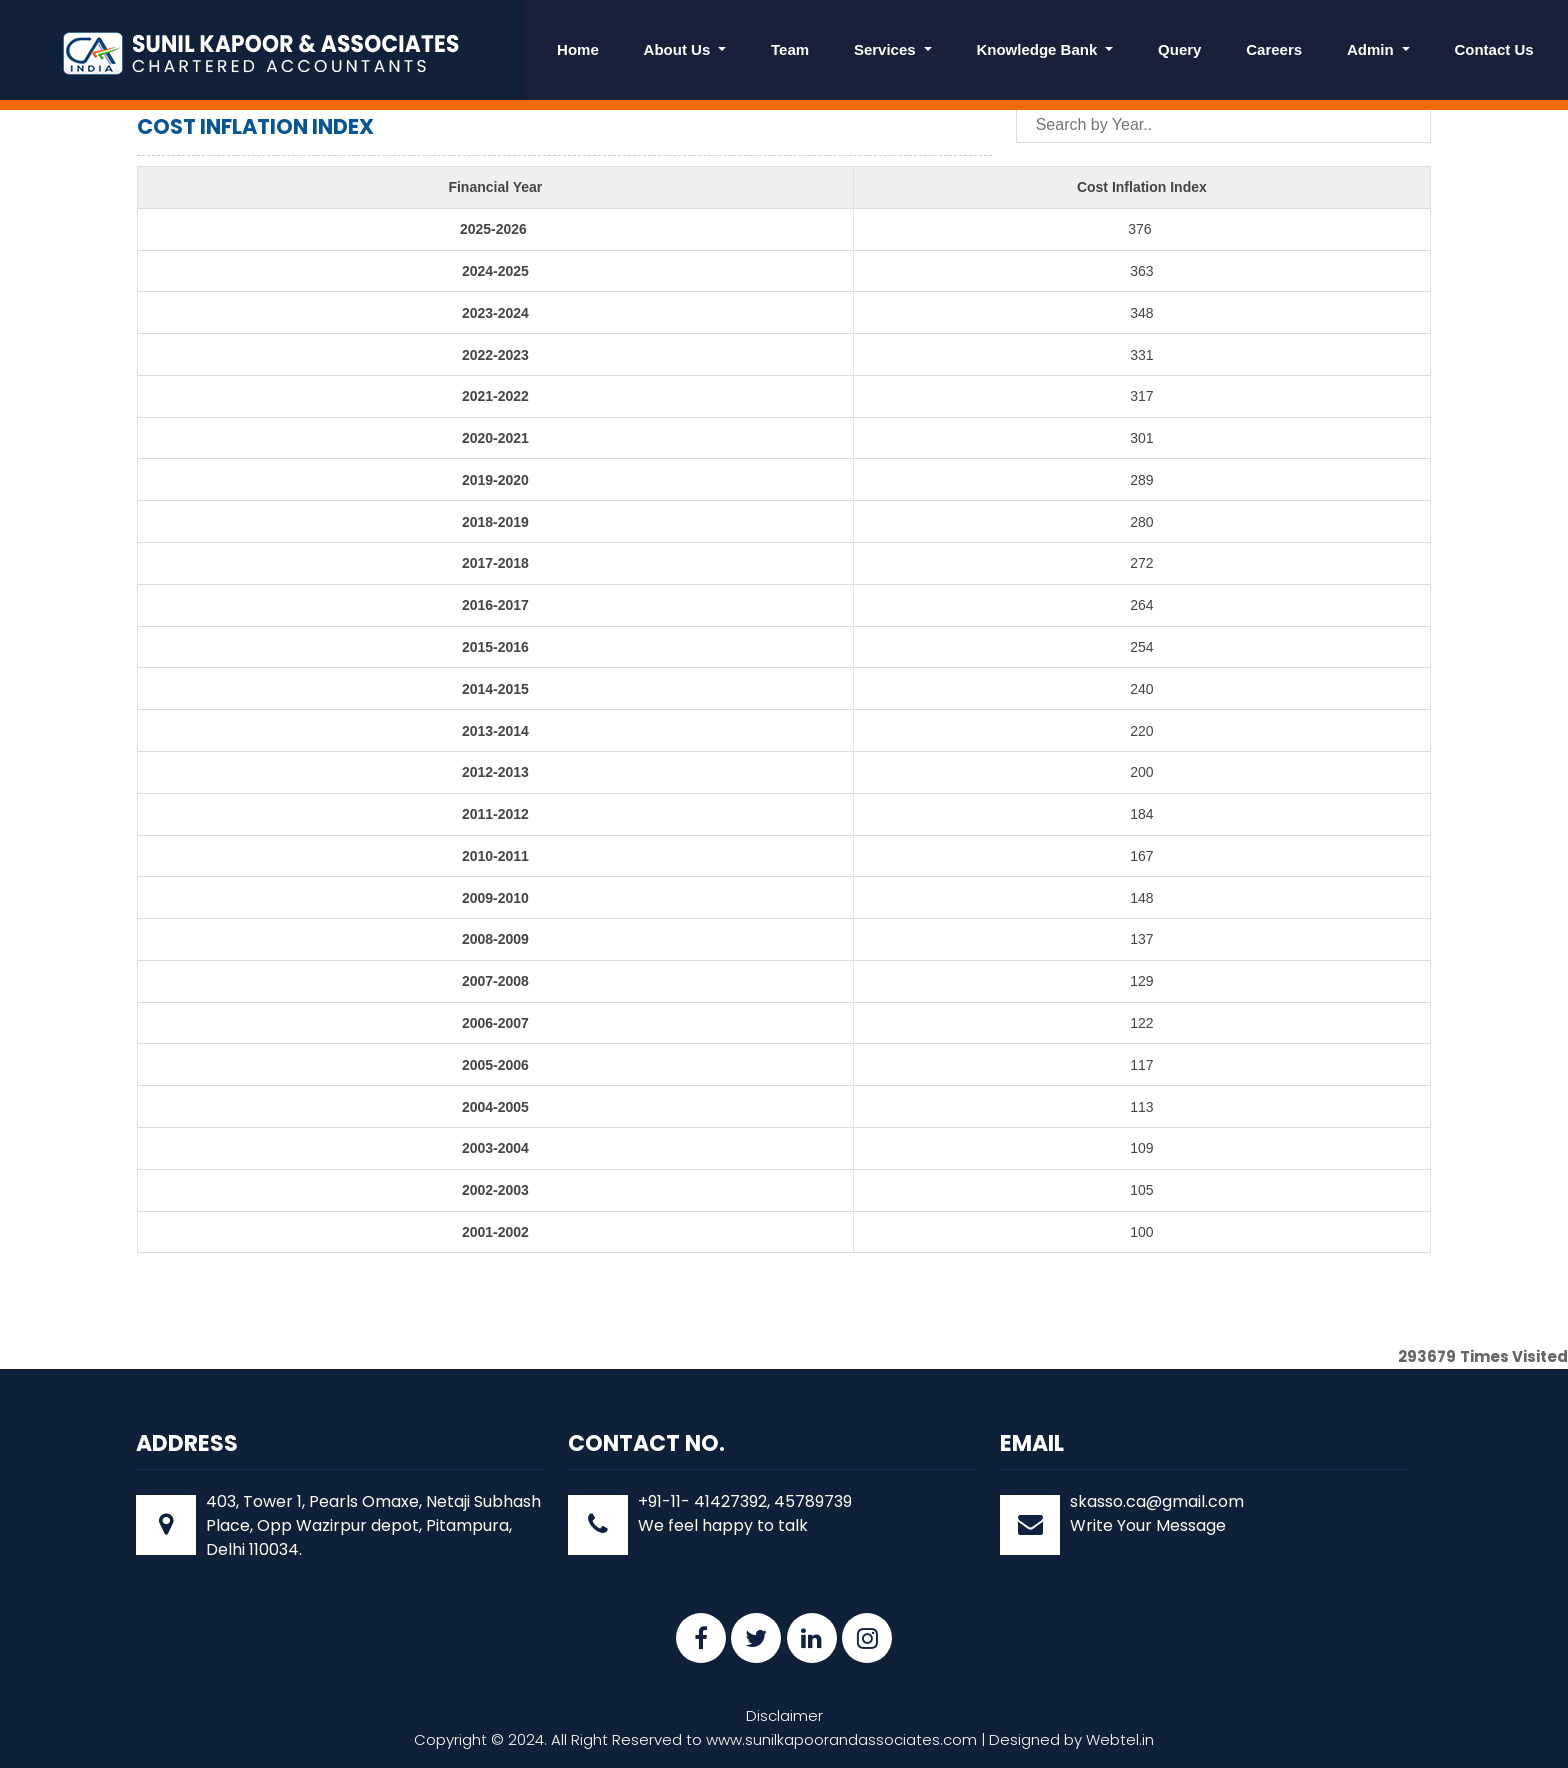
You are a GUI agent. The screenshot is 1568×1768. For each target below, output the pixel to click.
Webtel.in (1120, 1739)
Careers (1274, 49)
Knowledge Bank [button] (1038, 49)
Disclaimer (784, 1715)
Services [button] (887, 49)
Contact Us (1493, 49)
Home (578, 49)
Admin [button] (1372, 49)
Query (1179, 49)
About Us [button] (679, 49)
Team (790, 49)
